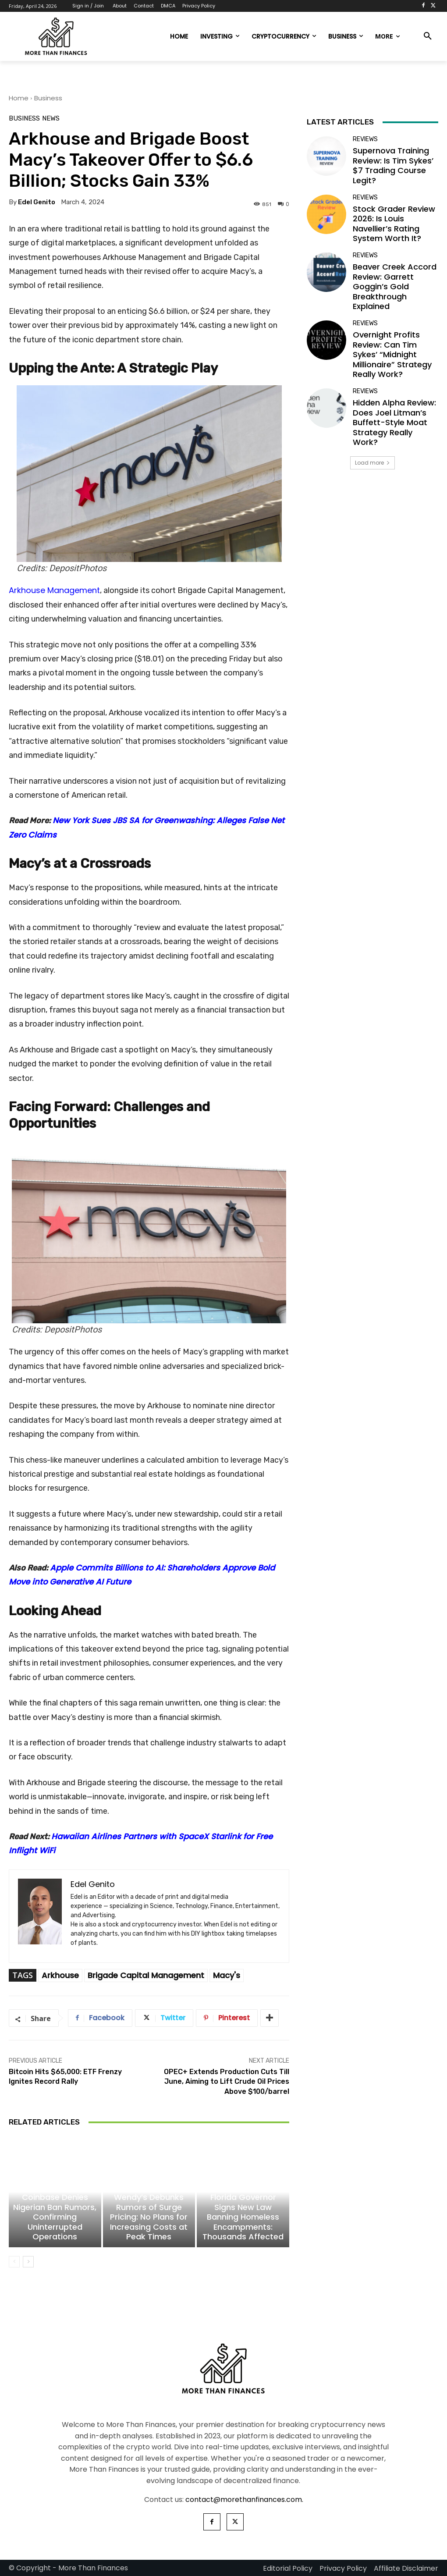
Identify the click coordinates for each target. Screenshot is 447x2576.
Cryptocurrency (54, 2186)
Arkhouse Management (54, 590)
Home (18, 98)
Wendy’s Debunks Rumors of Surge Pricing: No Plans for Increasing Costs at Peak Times (149, 2217)
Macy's (226, 1975)
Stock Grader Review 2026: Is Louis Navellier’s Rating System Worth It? (394, 223)
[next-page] (28, 2261)
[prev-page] (14, 2261)
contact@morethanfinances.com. (244, 2499)
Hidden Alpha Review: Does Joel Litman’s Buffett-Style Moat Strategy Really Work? (394, 422)
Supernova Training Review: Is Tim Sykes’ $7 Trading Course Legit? (393, 165)
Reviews (365, 139)
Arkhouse (60, 1975)
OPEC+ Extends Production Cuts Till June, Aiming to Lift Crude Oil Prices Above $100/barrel (226, 2082)
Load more (372, 462)
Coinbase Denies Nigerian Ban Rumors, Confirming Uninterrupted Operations (54, 2217)
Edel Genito (36, 202)
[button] (427, 36)
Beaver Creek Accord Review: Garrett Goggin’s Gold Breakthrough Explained (394, 286)
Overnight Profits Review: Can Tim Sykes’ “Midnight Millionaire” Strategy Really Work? (392, 354)
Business (48, 98)
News (51, 118)
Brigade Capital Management (146, 1975)
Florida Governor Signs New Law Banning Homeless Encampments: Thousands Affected (243, 2217)
